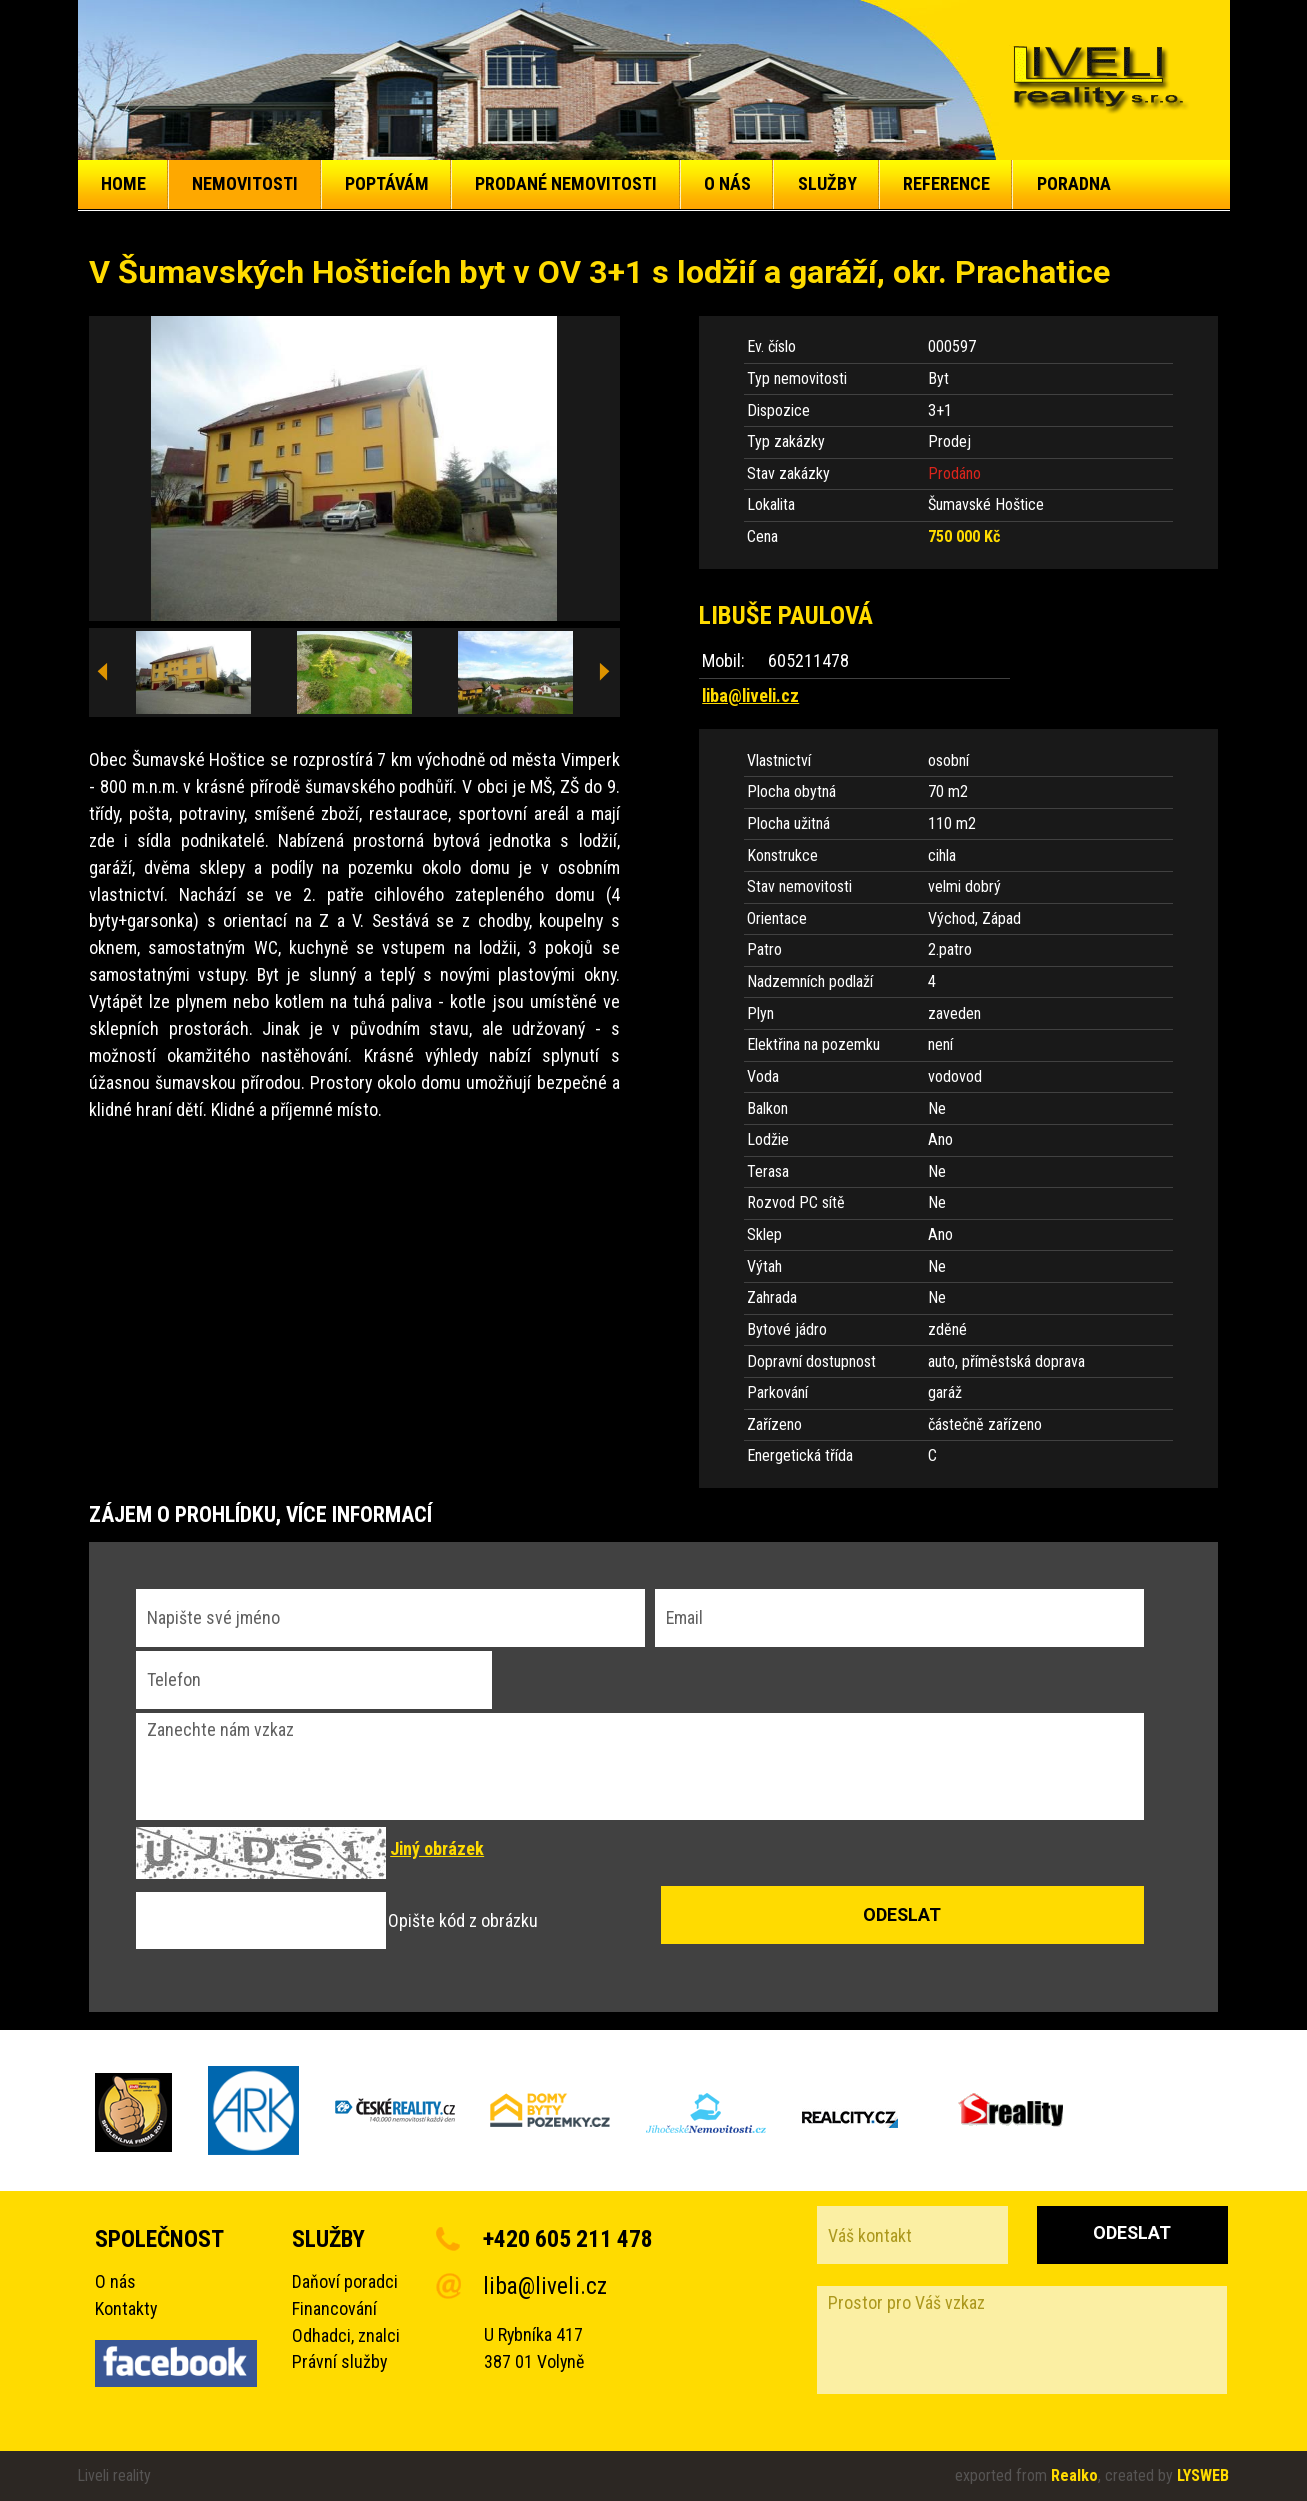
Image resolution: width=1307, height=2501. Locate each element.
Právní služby (339, 2361)
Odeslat (1132, 2232)
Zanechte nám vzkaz (640, 1767)
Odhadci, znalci (346, 2335)
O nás (115, 2281)
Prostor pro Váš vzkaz (1022, 2340)
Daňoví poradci (345, 2281)
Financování (334, 2308)
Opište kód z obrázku (463, 1920)
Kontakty (126, 2308)
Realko (1074, 2475)
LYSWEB (1203, 2475)
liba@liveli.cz (750, 695)
